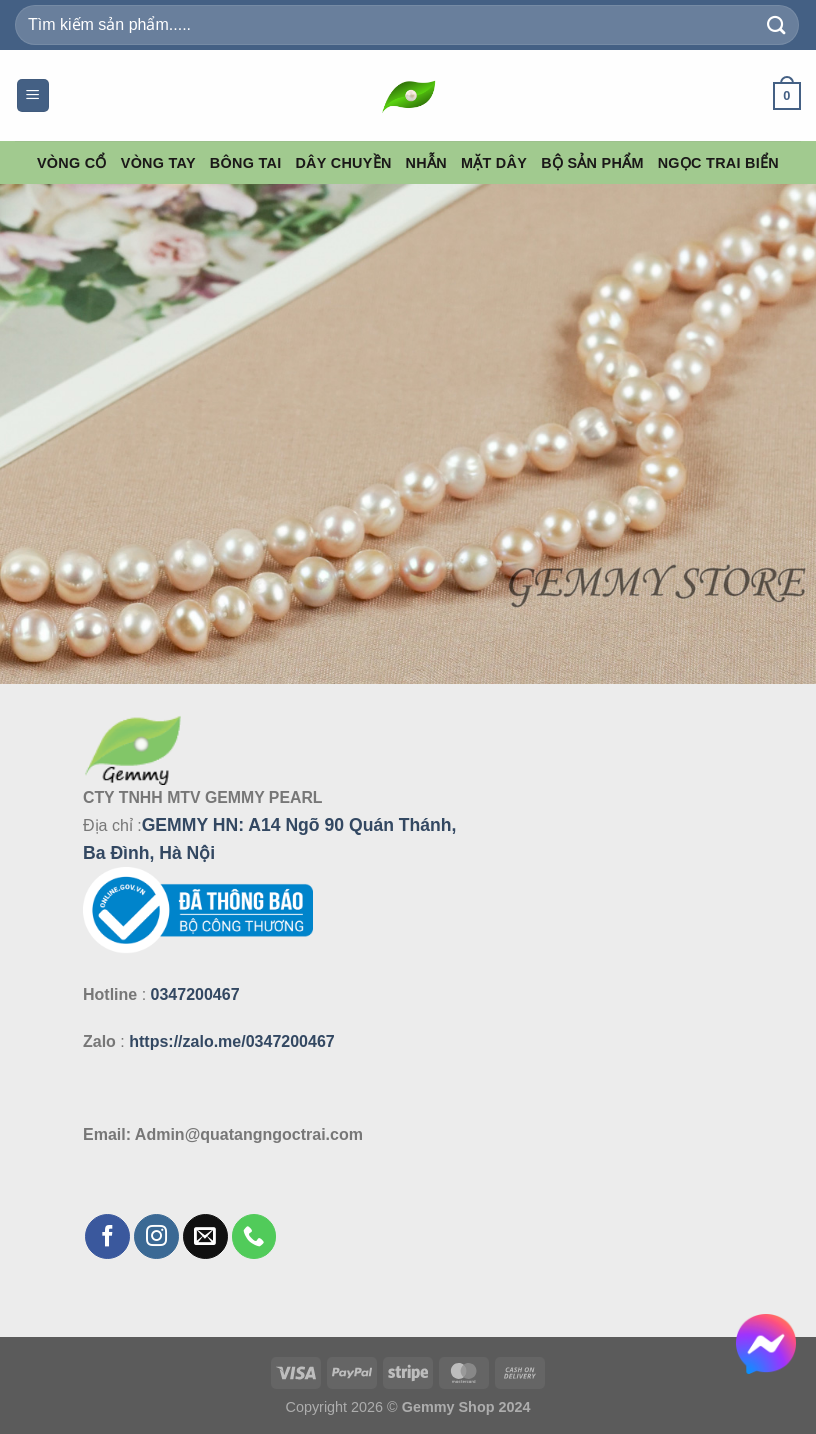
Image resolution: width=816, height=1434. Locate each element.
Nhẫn (426, 163)
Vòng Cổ (72, 163)
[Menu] (33, 95)
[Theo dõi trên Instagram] (156, 1236)
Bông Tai (246, 163)
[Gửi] (777, 24)
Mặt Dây (494, 163)
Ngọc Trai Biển (718, 163)
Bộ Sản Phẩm (592, 163)
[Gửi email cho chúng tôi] (205, 1236)
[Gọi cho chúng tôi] (254, 1236)
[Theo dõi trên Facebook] (107, 1236)
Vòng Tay (158, 163)
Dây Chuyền (343, 163)
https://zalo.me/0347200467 (231, 1041)
